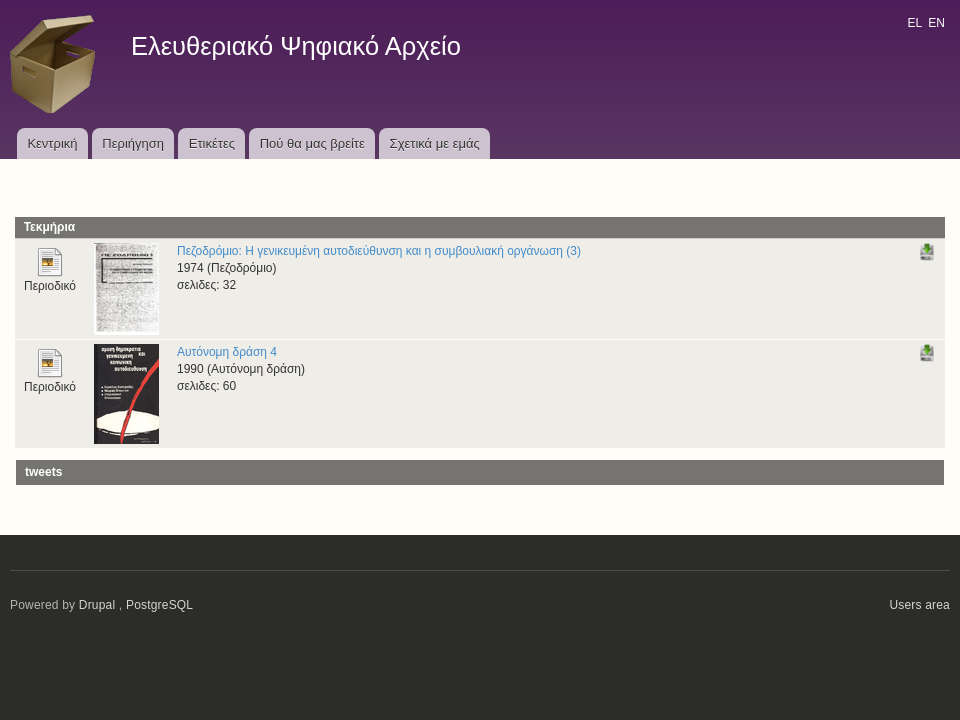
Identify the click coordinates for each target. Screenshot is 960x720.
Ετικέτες (212, 143)
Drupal (97, 605)
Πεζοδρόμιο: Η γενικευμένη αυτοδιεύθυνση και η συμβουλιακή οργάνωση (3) (379, 251)
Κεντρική (52, 143)
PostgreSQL (159, 605)
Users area (919, 605)
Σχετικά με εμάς (435, 143)
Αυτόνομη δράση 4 (227, 352)
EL (914, 23)
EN (936, 23)
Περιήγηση (133, 143)
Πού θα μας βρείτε (312, 143)
